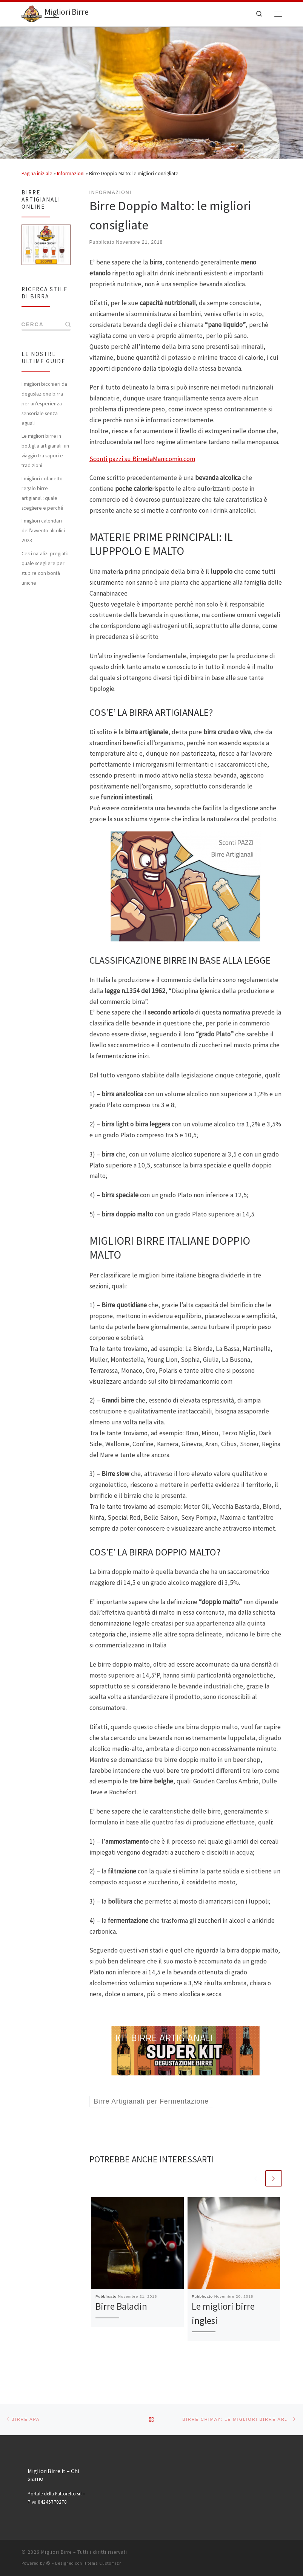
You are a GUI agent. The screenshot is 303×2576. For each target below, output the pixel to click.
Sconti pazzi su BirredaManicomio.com (142, 459)
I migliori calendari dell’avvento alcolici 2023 (43, 530)
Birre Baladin (121, 2306)
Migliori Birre (56, 2552)
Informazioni (71, 173)
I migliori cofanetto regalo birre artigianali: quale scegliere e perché (42, 493)
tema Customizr (104, 2563)
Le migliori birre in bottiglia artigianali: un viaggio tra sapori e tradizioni (45, 450)
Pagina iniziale (37, 173)
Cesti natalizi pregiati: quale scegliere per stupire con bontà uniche (45, 568)
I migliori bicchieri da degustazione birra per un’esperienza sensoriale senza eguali (44, 403)
